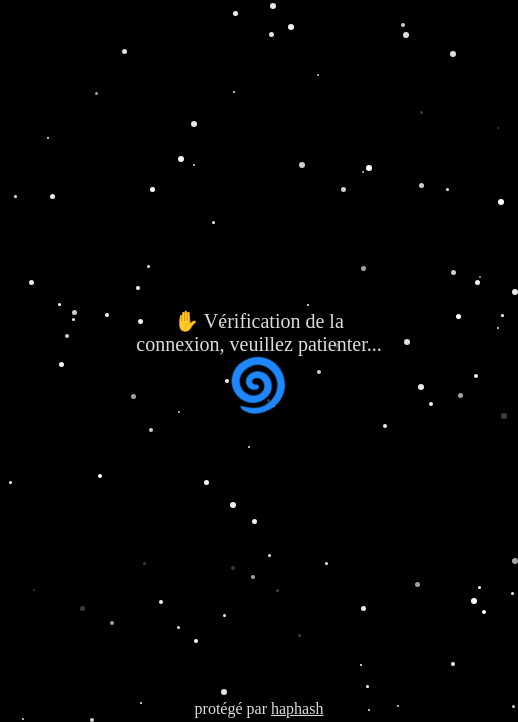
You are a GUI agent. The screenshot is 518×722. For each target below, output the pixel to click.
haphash (297, 708)
